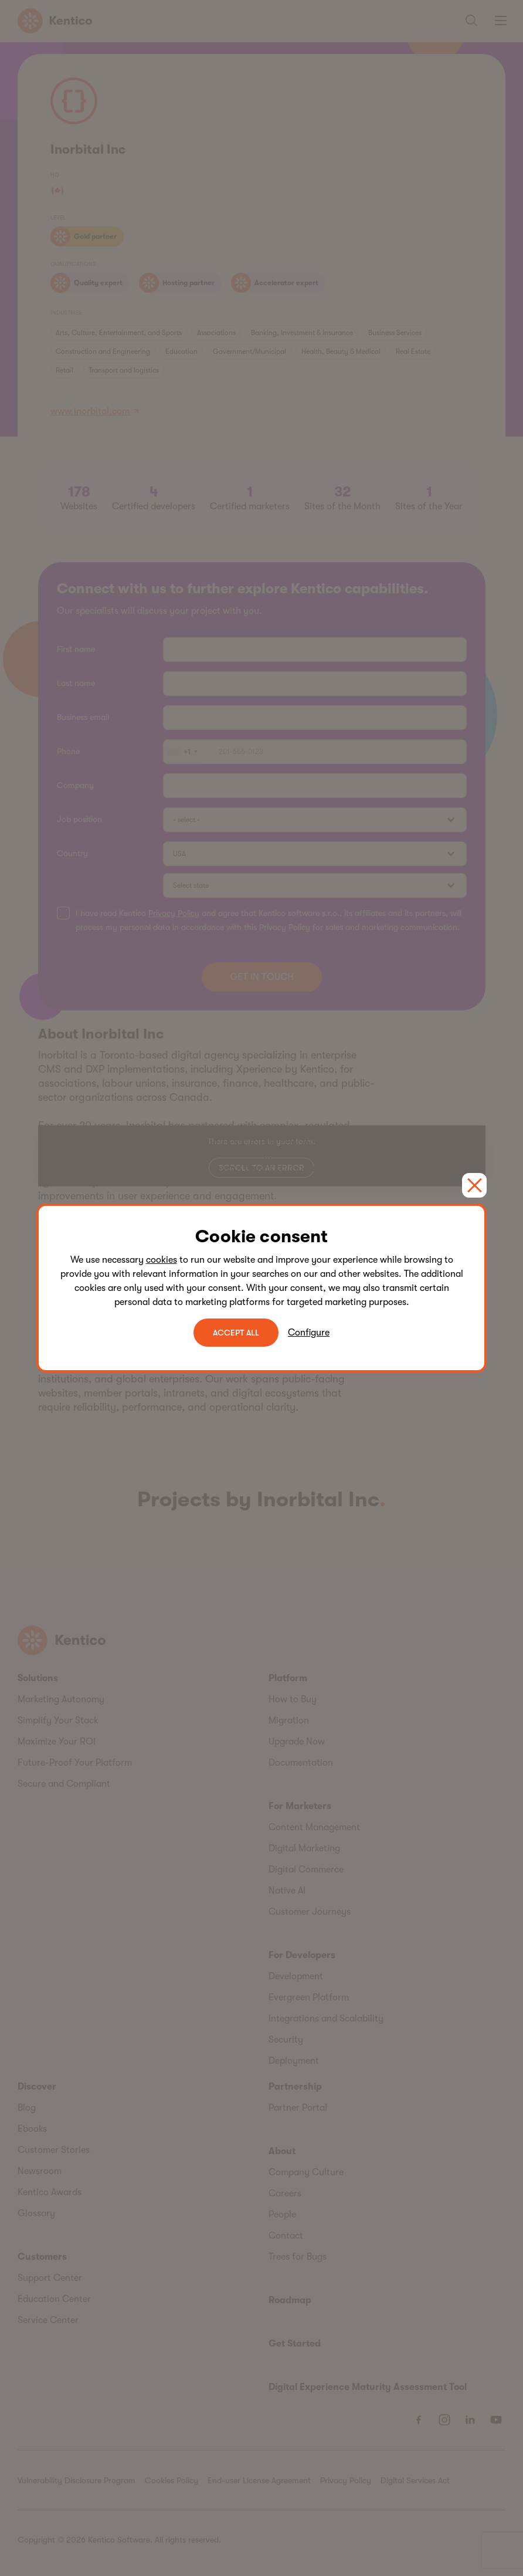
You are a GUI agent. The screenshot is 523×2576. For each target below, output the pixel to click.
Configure (309, 1332)
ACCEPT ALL (236, 1332)
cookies (161, 1260)
